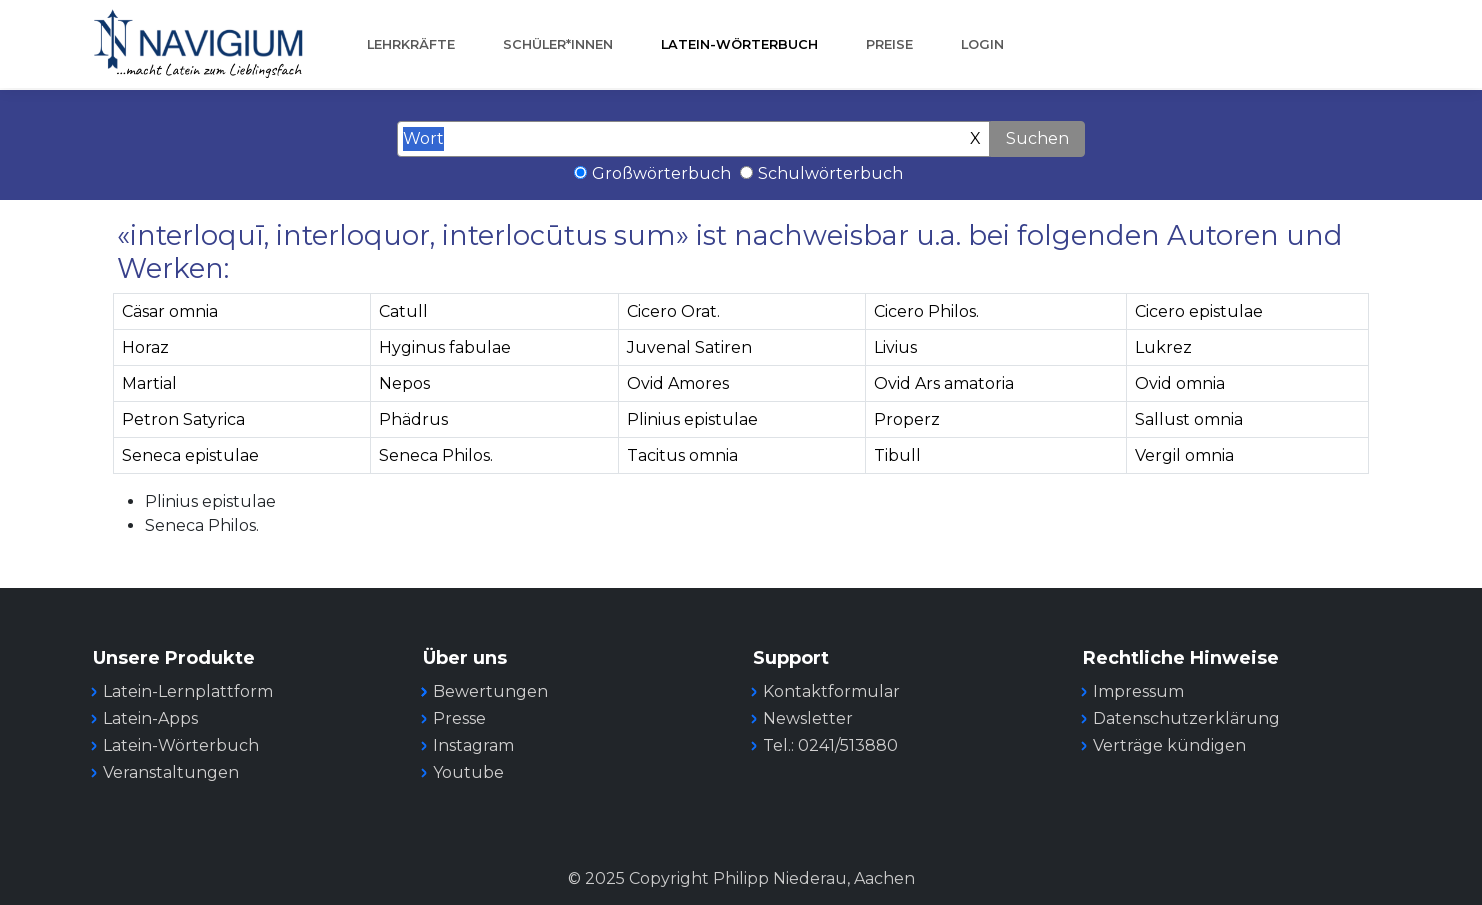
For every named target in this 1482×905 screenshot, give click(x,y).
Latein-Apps (150, 718)
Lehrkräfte (411, 44)
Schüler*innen (558, 44)
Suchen (1037, 138)
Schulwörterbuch (830, 173)
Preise (889, 44)
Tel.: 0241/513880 (830, 745)
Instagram (473, 745)
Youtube (468, 772)
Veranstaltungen (171, 772)
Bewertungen (490, 691)
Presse (459, 718)
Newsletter (808, 718)
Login (982, 44)
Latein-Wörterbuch (739, 44)
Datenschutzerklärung (1186, 718)
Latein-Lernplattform (188, 691)
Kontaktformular (831, 691)
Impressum (1138, 691)
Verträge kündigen (1169, 745)
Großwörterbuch (661, 173)
